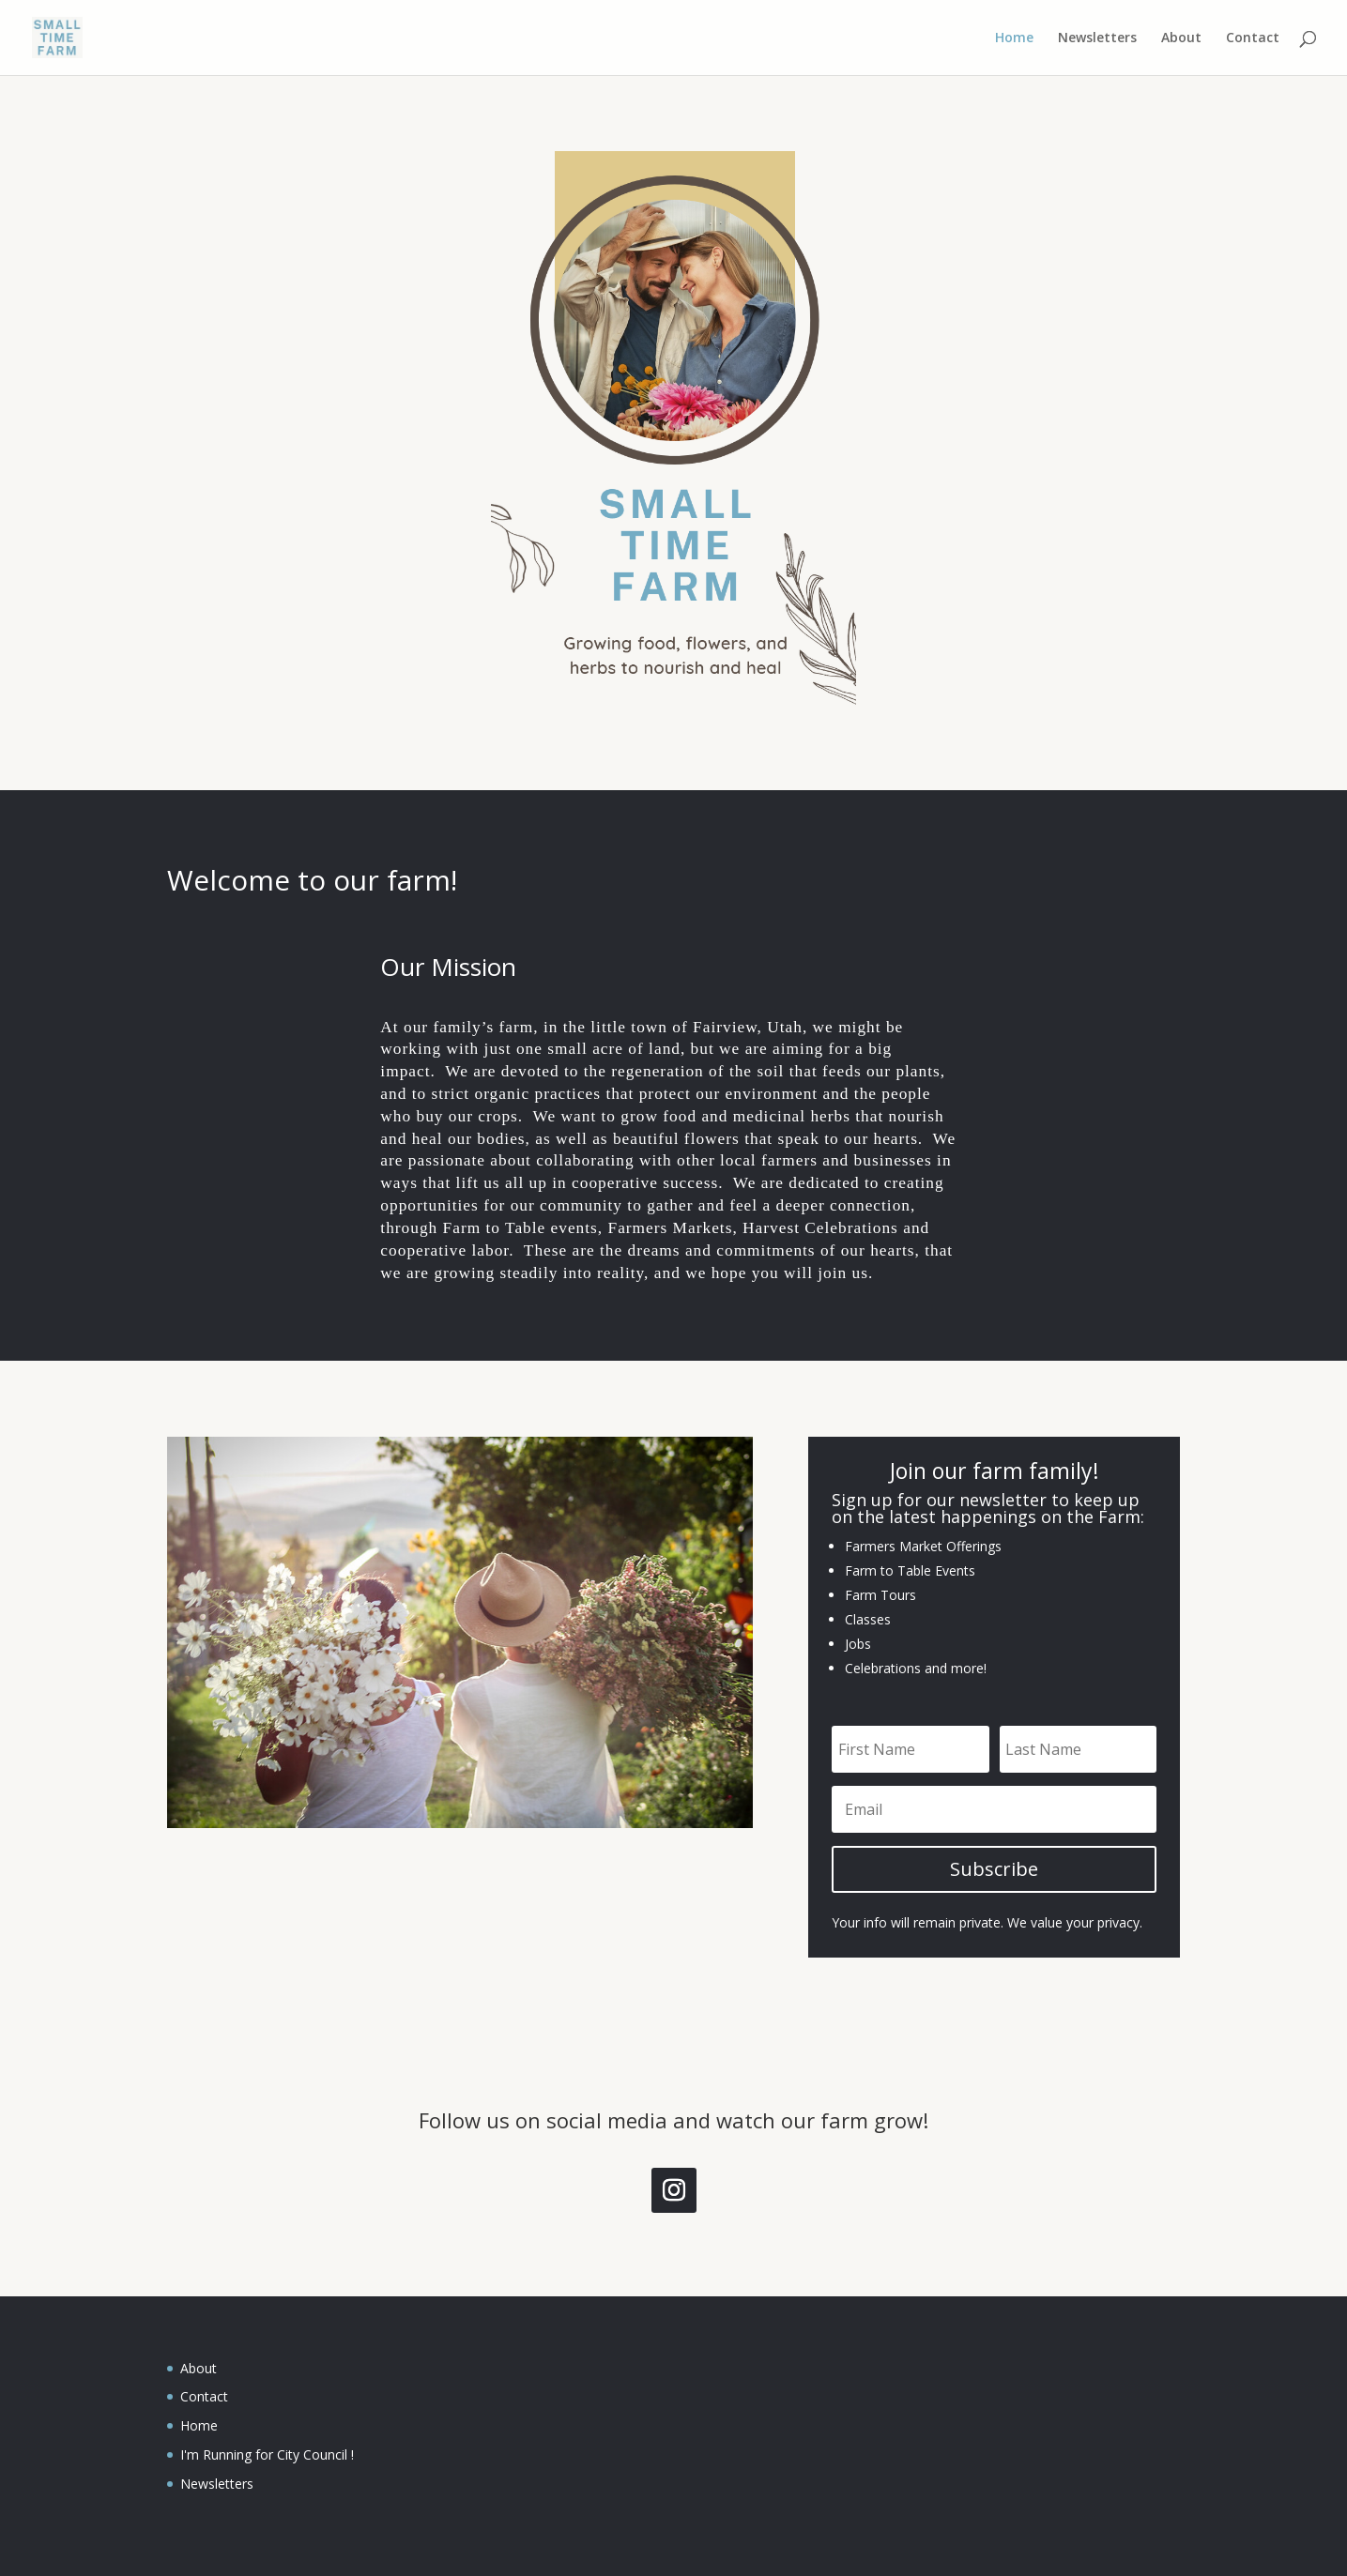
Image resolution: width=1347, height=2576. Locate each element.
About (1181, 38)
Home (1014, 38)
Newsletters (1097, 38)
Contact (1252, 38)
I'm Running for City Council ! (267, 2454)
